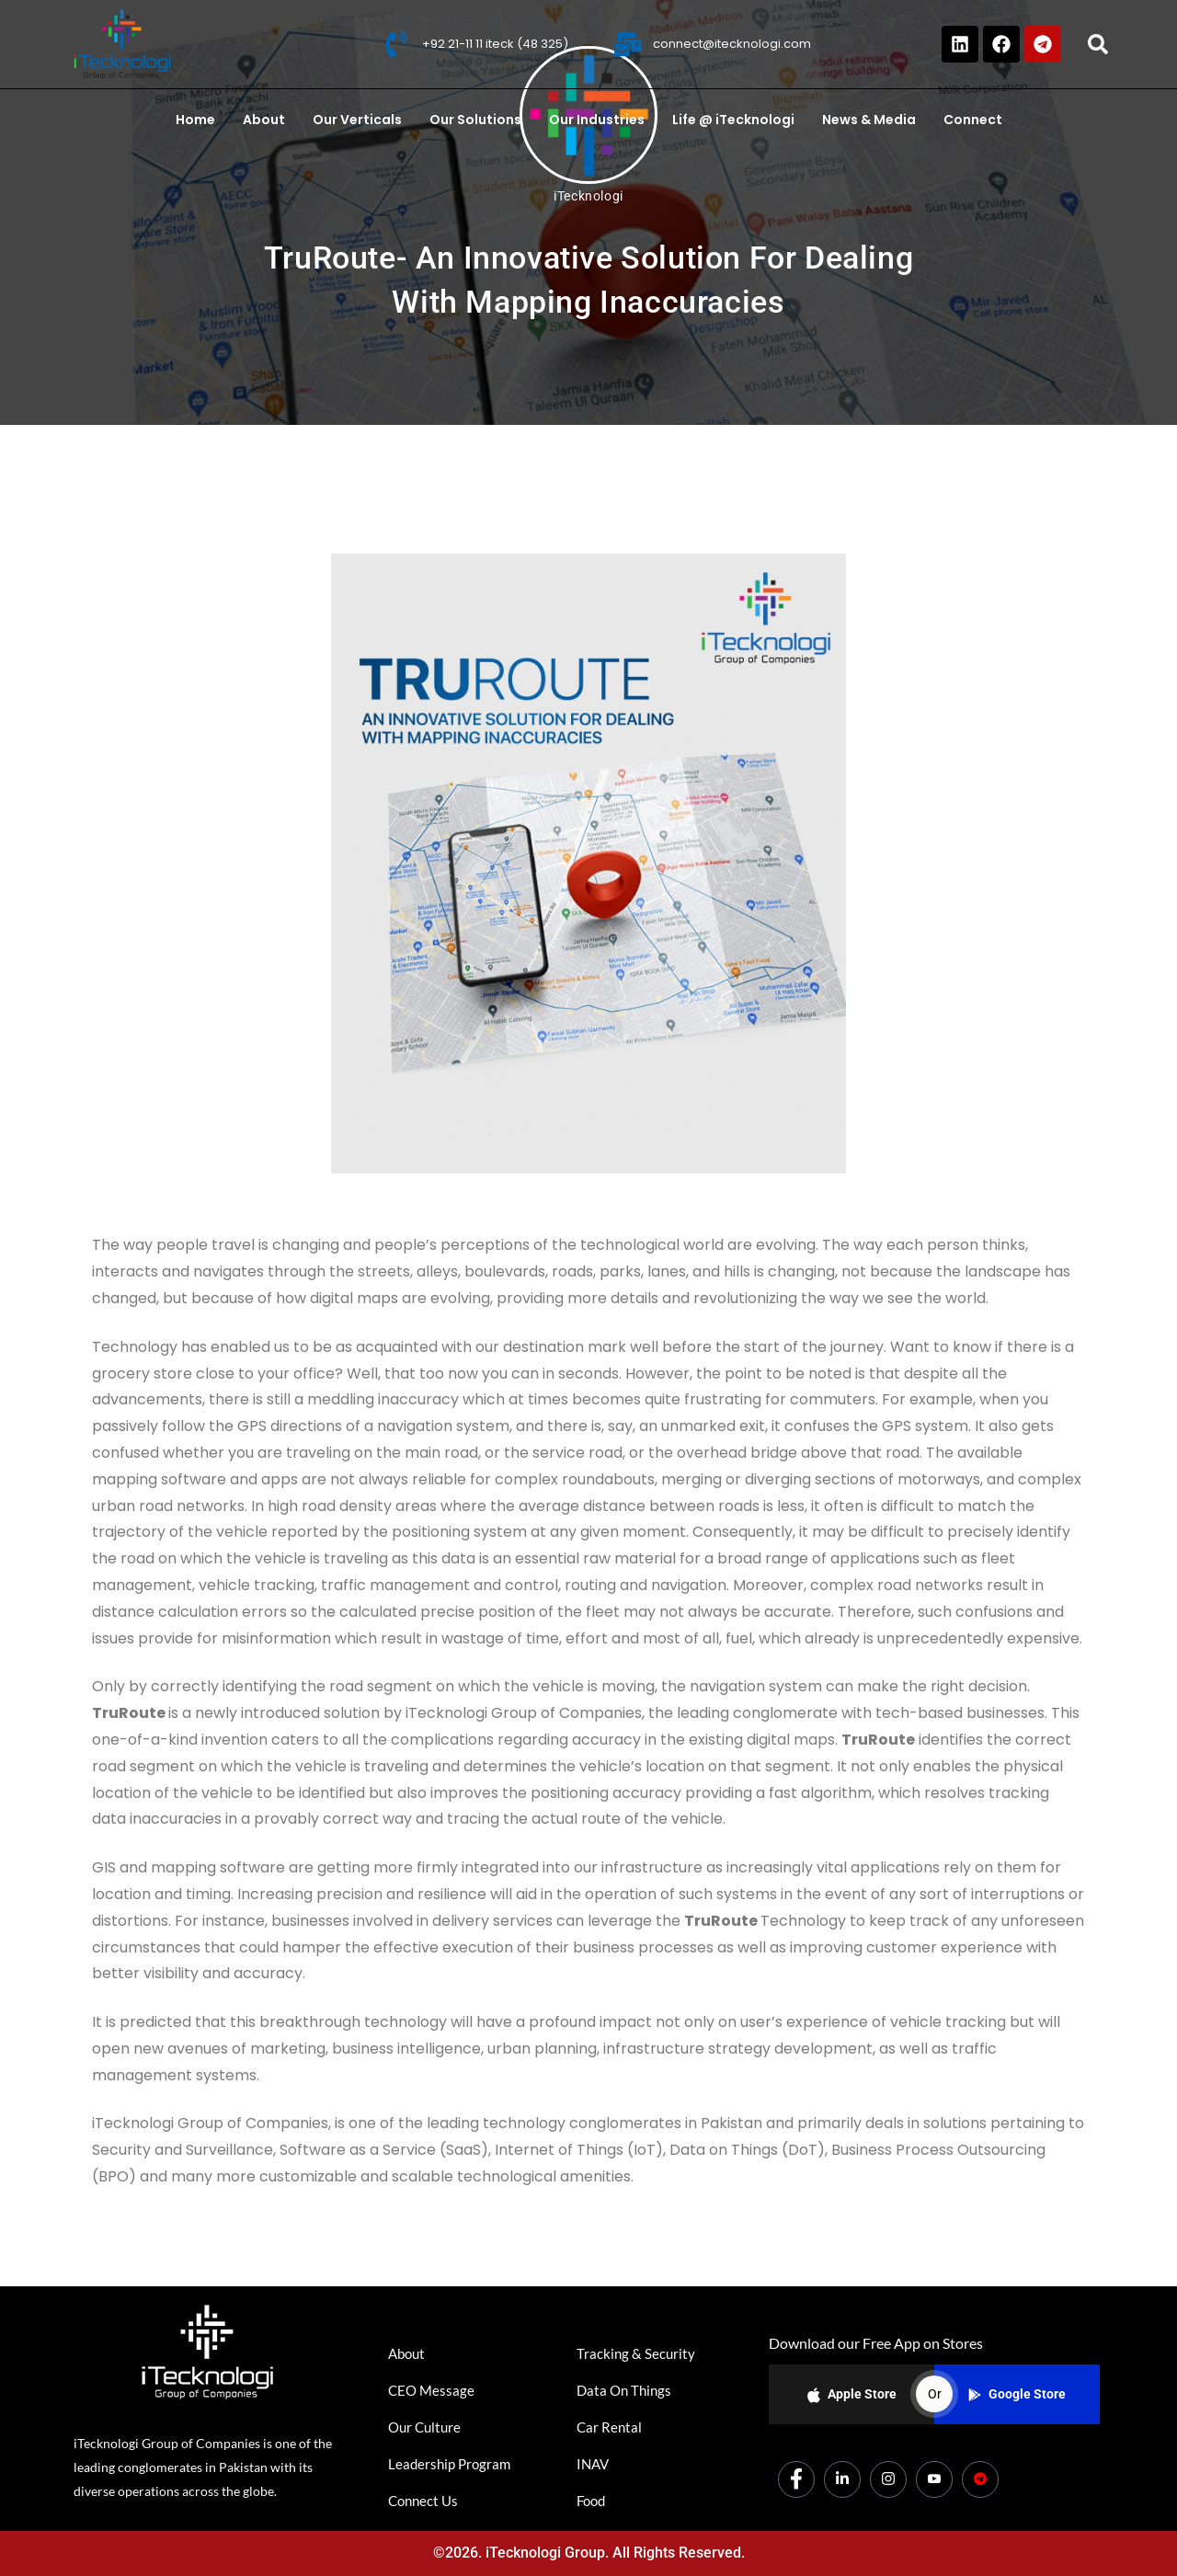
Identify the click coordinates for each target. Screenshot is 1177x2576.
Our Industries (597, 119)
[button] (1098, 44)
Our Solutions (475, 119)
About (264, 119)
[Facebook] (796, 2479)
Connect (972, 119)
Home (195, 119)
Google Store (1017, 2394)
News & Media (869, 119)
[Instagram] (888, 2479)
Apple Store (852, 2395)
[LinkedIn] (842, 2479)
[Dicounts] (980, 2479)
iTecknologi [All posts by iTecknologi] (588, 196)
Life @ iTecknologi (733, 119)
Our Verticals (357, 119)
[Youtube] (934, 2479)
